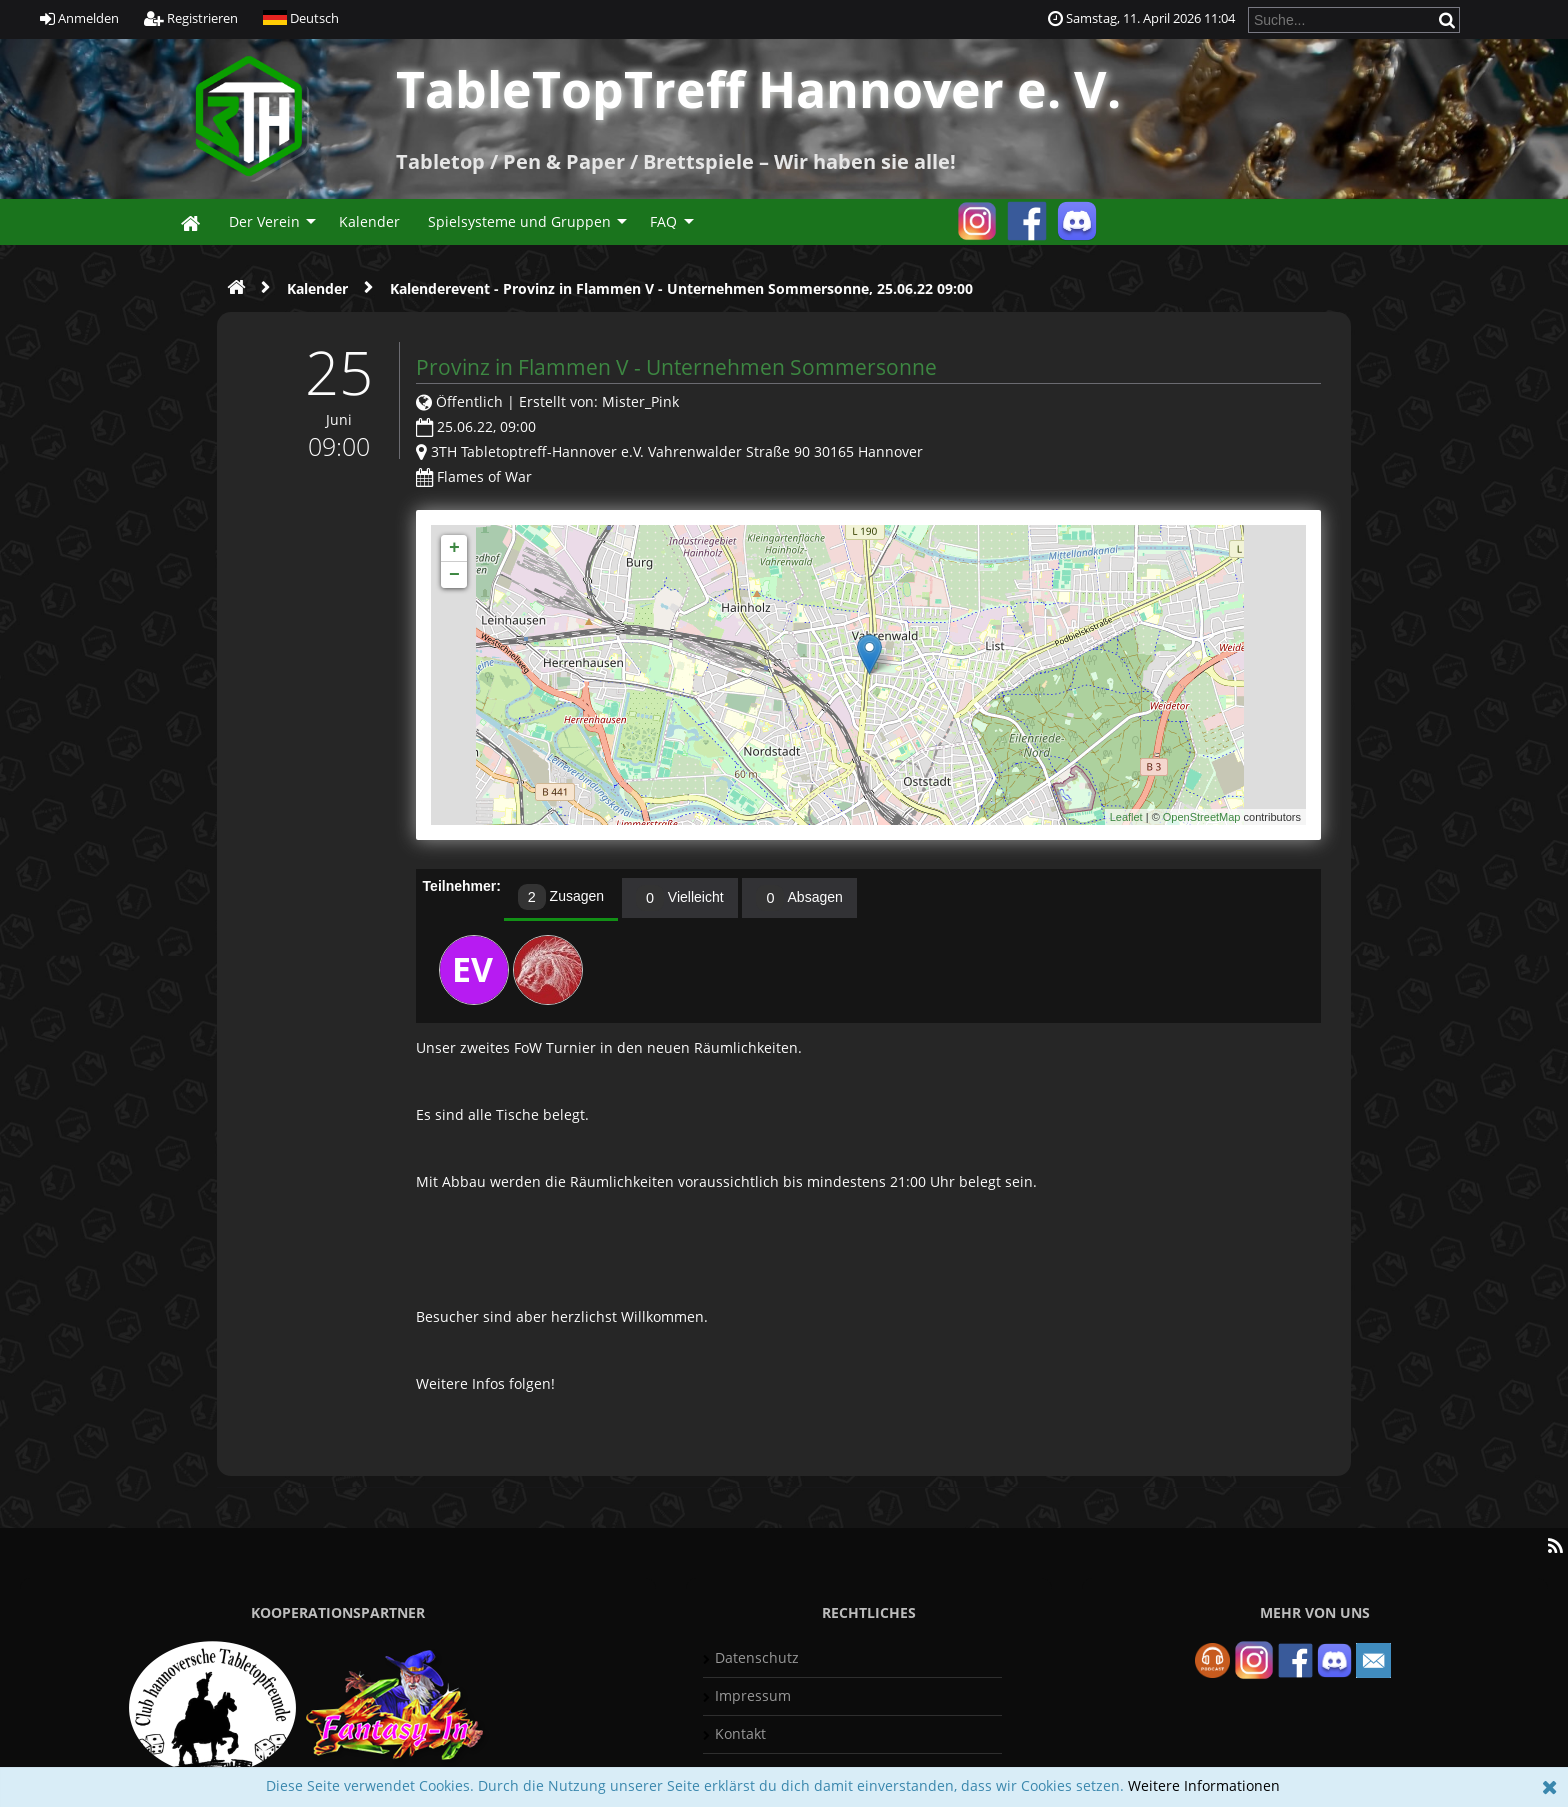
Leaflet (1126, 817)
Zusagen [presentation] (561, 897)
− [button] (454, 575)
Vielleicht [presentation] (680, 898)
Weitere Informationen (1204, 1785)
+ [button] (454, 548)
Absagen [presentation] (799, 898)
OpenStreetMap (1202, 817)
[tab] (561, 899)
